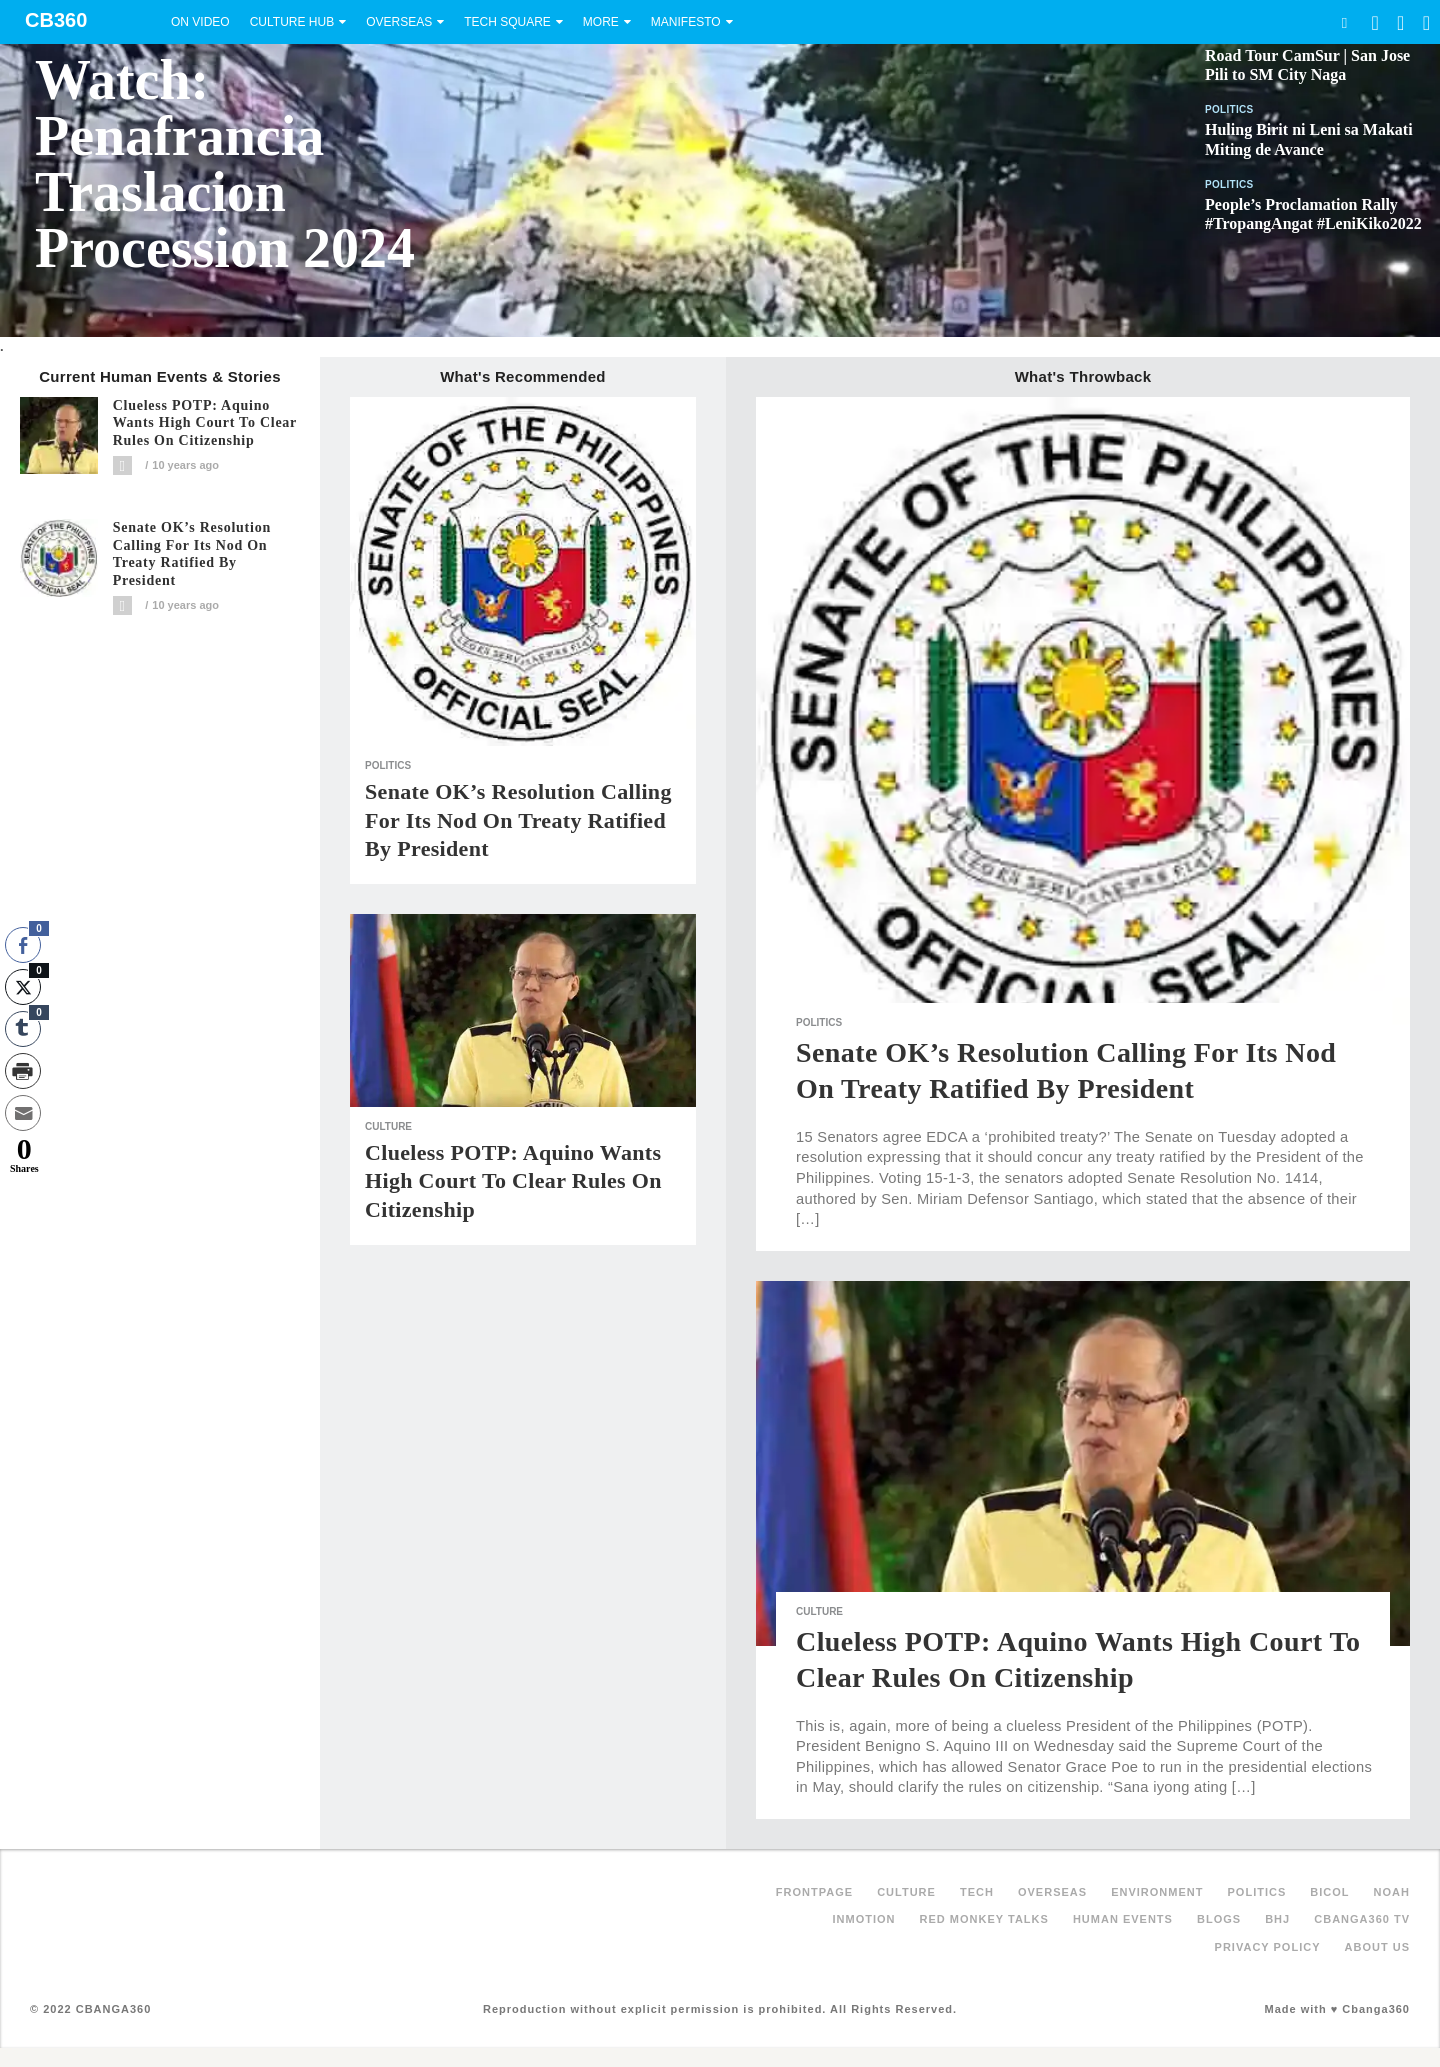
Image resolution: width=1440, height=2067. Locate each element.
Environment (1157, 1892)
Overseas (399, 22)
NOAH (1392, 1892)
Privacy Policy (1268, 1947)
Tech (977, 1892)
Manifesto (686, 22)
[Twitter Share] (23, 987)
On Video (200, 22)
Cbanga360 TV (1362, 1919)
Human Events (1123, 1919)
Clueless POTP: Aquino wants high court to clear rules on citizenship (205, 423)
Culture (388, 1126)
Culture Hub (292, 22)
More (601, 22)
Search (1344, 22)
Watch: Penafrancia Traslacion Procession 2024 (225, 164)
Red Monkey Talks (984, 1919)
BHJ (1277, 1919)
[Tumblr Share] (23, 1029)
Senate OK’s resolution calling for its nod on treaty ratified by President (192, 554)
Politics (1229, 109)
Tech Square (507, 22)
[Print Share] (23, 1071)
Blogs (1219, 1919)
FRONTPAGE (814, 1892)
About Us (1377, 1947)
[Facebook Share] (23, 945)
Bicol (1329, 1892)
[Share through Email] (23, 1113)
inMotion (864, 1919)
